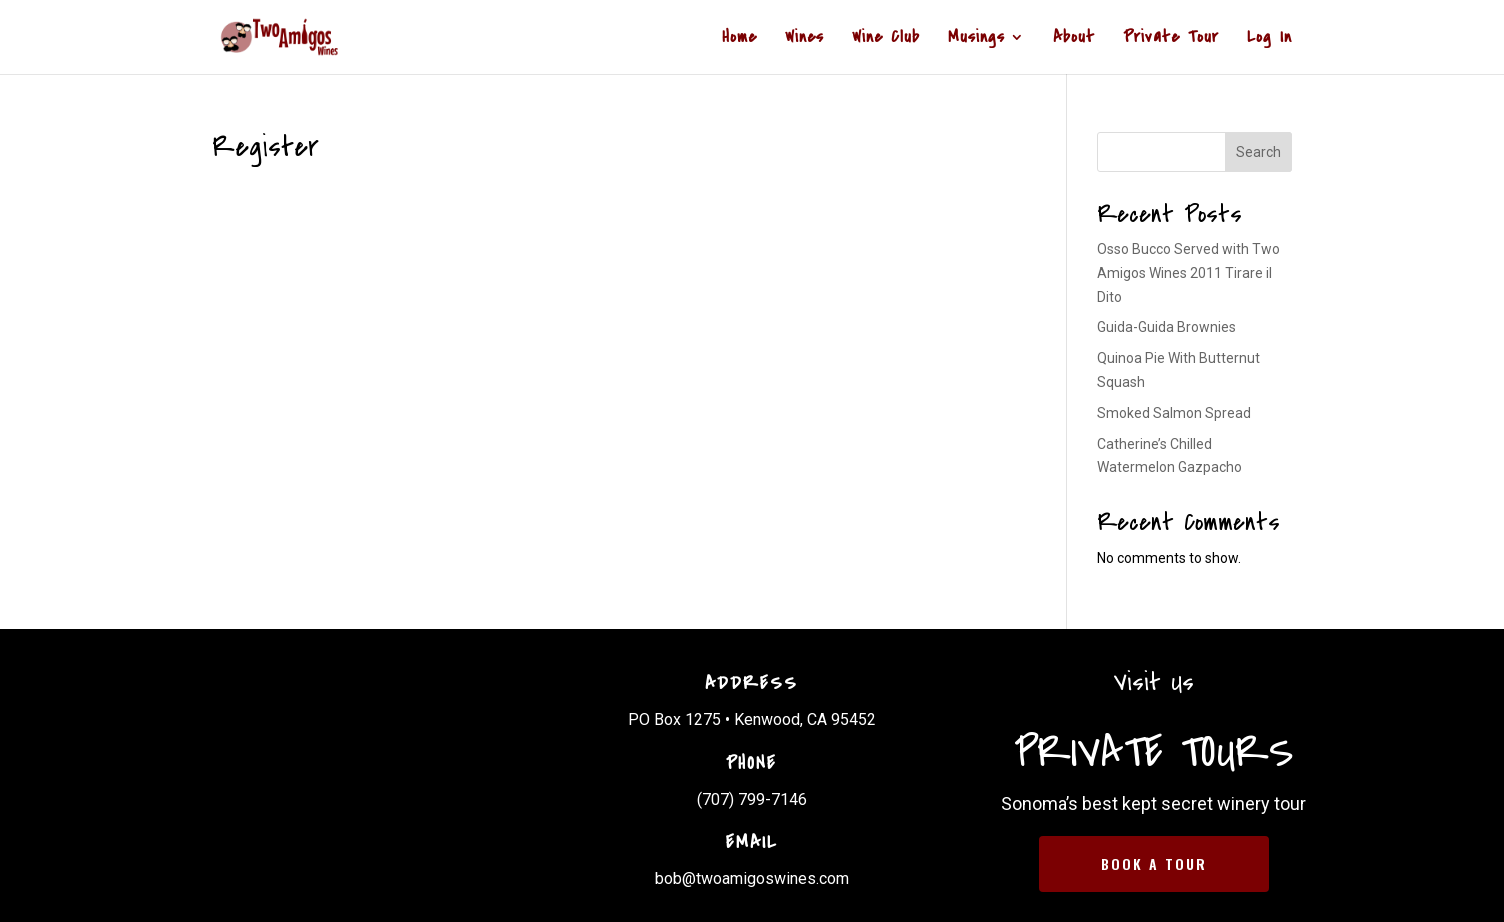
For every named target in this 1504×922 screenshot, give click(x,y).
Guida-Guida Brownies (1166, 327)
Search (1258, 152)
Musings (976, 39)
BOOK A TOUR (1154, 863)
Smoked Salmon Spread (1174, 413)
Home (739, 39)
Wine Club (886, 39)
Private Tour (1171, 39)
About (1074, 39)
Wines (804, 39)
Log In (1269, 39)
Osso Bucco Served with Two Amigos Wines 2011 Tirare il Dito (1188, 273)
